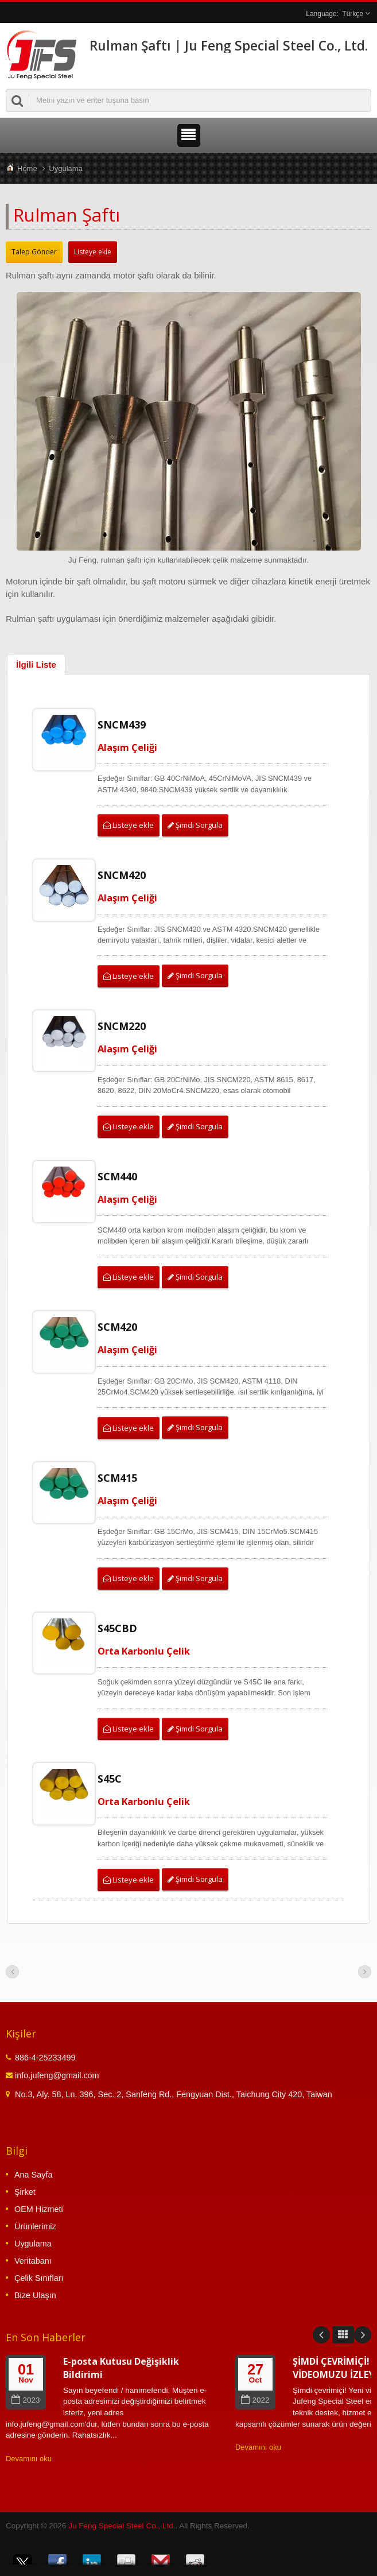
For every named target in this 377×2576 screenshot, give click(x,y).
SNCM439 (122, 724)
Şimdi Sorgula (195, 825)
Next (362, 2334)
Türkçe (352, 14)
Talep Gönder (34, 252)
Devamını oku (29, 2458)
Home (27, 168)
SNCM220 (122, 1026)
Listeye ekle (92, 252)
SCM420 (117, 1327)
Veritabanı (33, 2260)
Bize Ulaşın (35, 2295)
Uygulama (66, 168)
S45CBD (117, 1628)
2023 (25, 2400)
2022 (255, 2400)
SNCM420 (122, 875)
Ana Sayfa (33, 2174)
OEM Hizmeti (38, 2209)
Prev (321, 2334)
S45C (110, 1778)
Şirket (25, 2192)
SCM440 (117, 1176)
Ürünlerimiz (35, 2226)
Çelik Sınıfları (39, 2278)
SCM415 (117, 1478)
